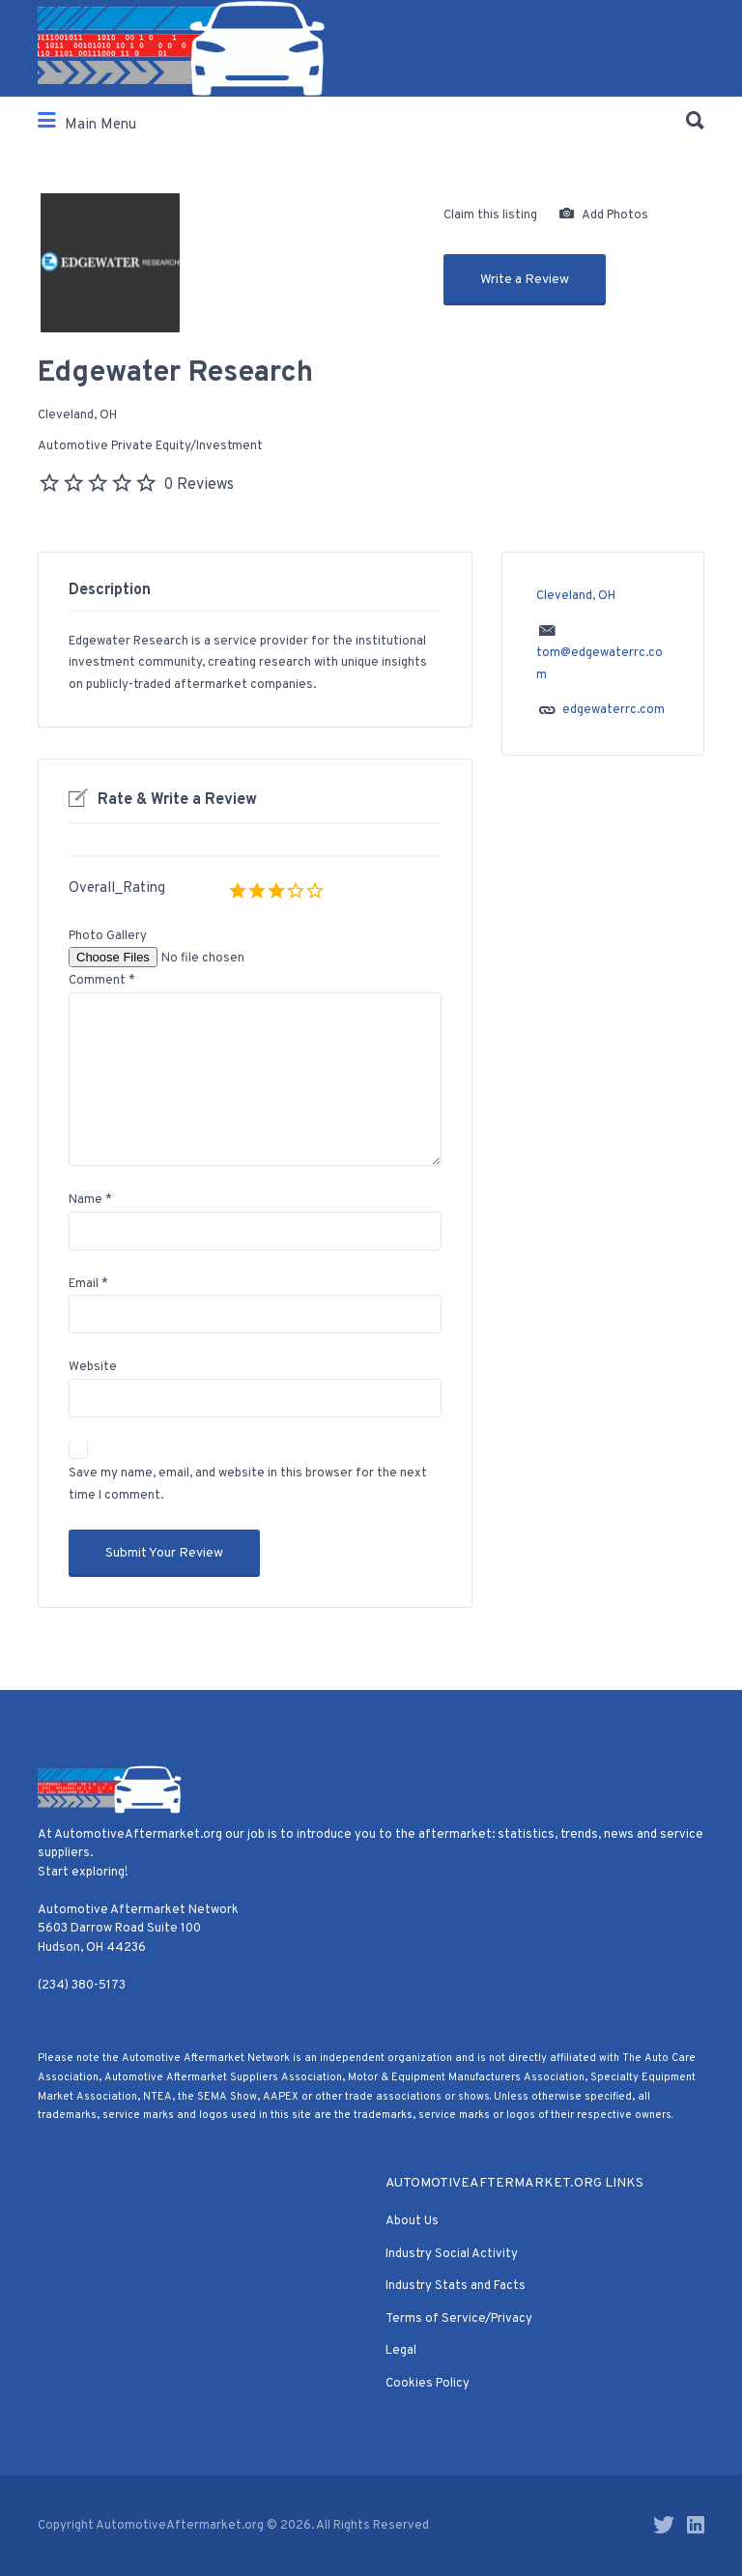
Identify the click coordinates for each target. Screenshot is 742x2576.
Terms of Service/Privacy (458, 2319)
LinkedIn (695, 2524)
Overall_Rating (117, 888)
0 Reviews (198, 485)
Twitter (663, 2524)
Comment (102, 980)
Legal (400, 2351)
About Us (412, 2221)
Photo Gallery (108, 936)
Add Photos (603, 215)
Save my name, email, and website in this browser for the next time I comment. (248, 1484)
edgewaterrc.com (613, 710)
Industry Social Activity (451, 2254)
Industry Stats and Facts (455, 2286)
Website (93, 1367)
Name (90, 1200)
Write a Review (524, 280)
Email (88, 1284)
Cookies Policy (427, 2383)
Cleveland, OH (77, 415)
